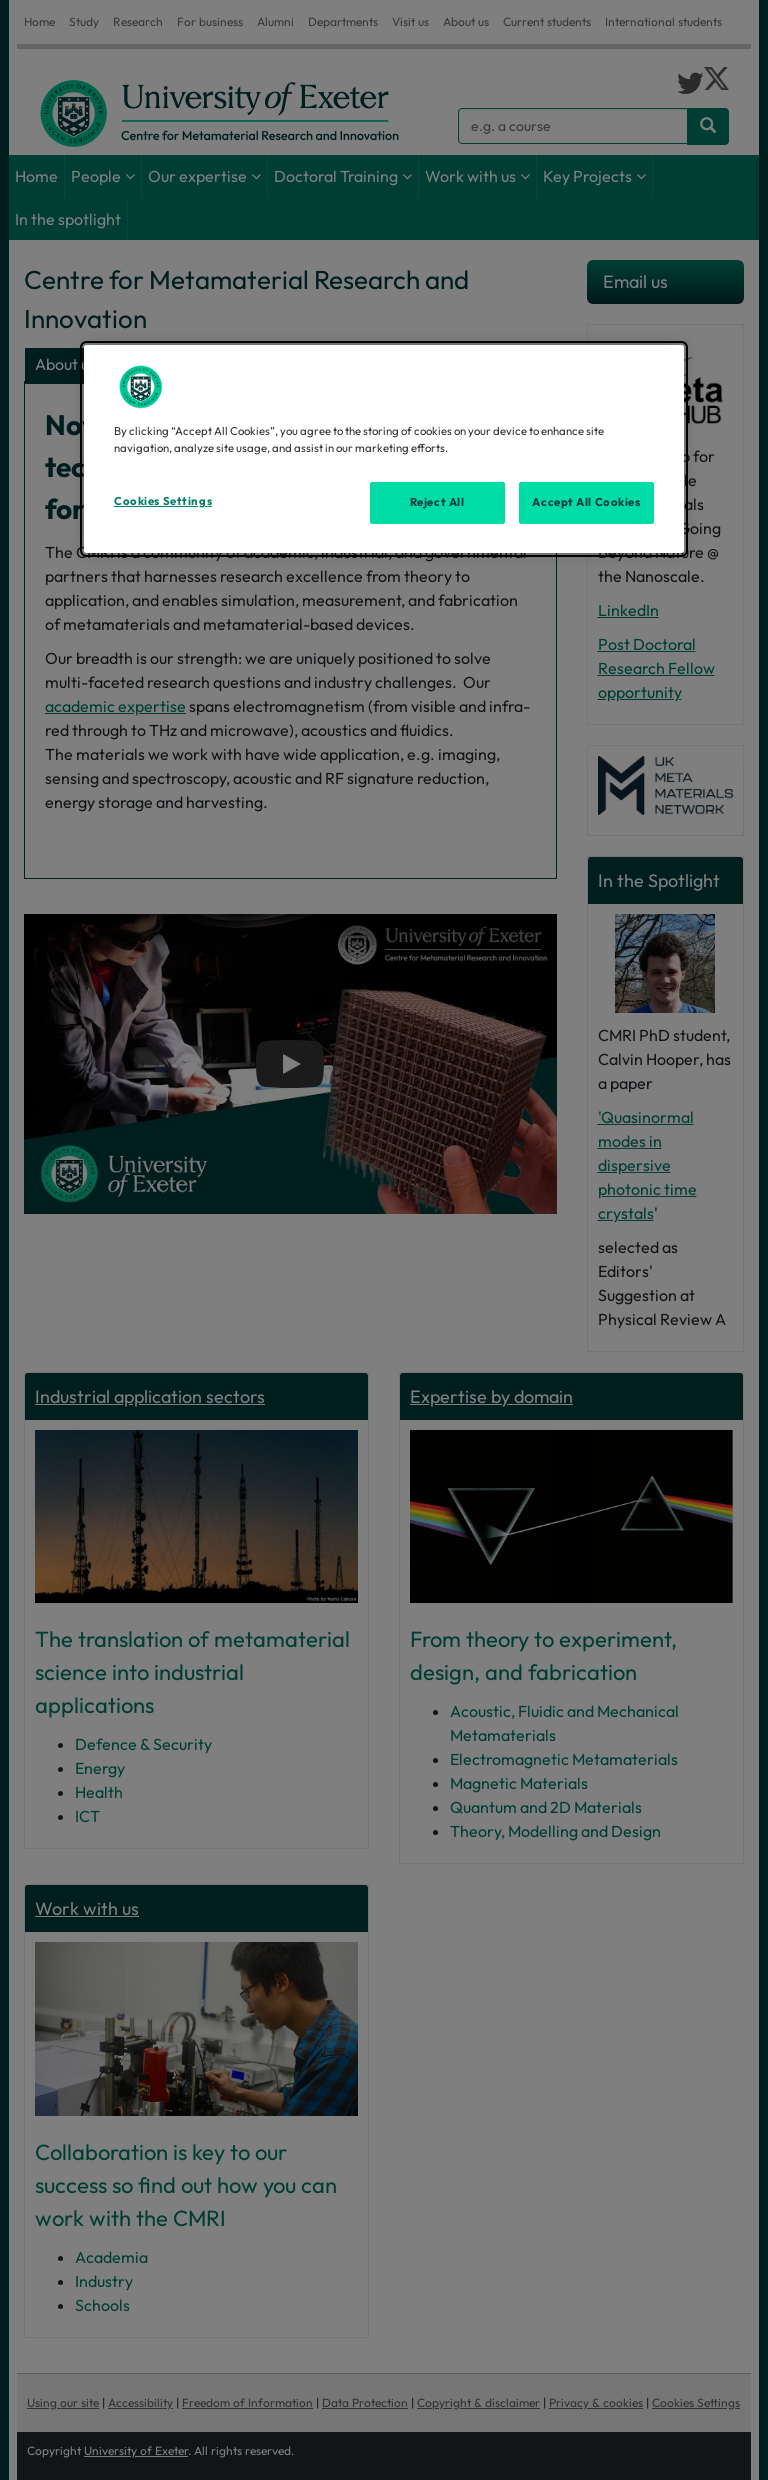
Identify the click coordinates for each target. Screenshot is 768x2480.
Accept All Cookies (586, 502)
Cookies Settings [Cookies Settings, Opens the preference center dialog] (163, 501)
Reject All (437, 502)
